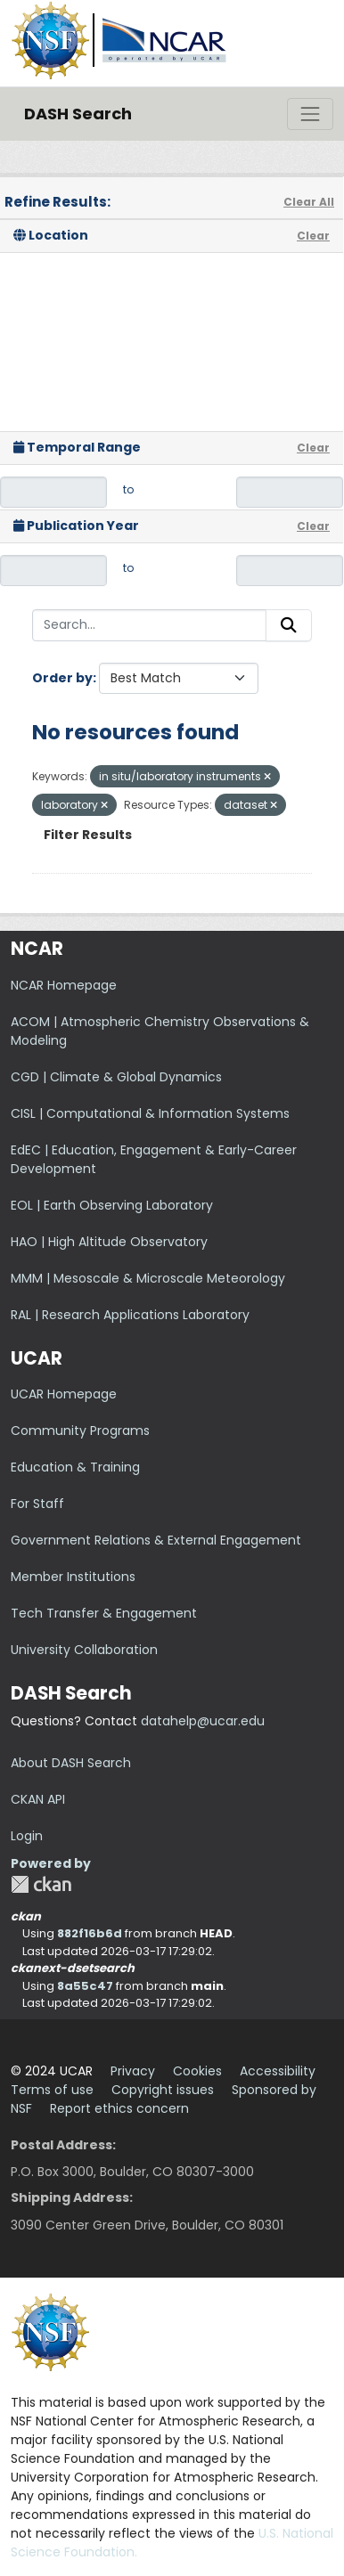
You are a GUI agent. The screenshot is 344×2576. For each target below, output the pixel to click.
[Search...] (149, 625)
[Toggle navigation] (310, 114)
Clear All (308, 201)
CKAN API (38, 1799)
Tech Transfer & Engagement (104, 1613)
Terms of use (52, 2090)
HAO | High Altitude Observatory (109, 1242)
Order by (62, 678)
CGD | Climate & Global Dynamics (116, 1077)
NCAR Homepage (64, 985)
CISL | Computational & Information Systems (150, 1113)
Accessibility (277, 2071)
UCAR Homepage (64, 1394)
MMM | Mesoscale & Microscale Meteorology (148, 1278)
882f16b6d (89, 1933)
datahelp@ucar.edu (203, 1721)
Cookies (197, 2071)
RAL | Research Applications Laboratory (130, 1315)
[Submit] (289, 625)
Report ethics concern (119, 2108)
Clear (313, 235)
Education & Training (75, 1467)
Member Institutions (73, 1577)
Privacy (133, 2071)
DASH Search (78, 113)
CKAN (41, 1884)
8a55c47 (85, 1985)
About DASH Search (71, 1763)
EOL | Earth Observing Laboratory (112, 1205)
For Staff (37, 1503)
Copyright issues (162, 2090)
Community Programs (80, 1430)
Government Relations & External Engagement (156, 1540)
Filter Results (88, 835)
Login (27, 1836)
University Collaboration (84, 1650)
